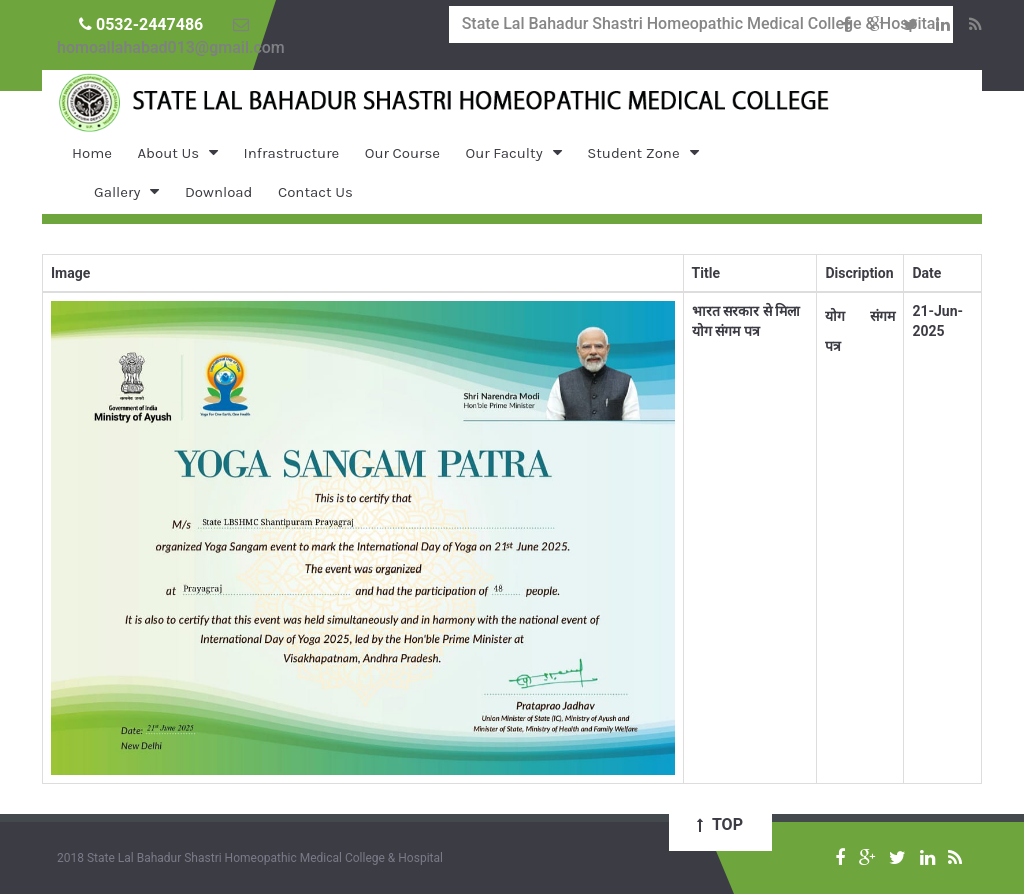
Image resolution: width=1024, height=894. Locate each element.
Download (219, 192)
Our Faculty (504, 153)
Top (720, 824)
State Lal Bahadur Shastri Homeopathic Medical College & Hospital (701, 23)
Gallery (117, 192)
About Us (168, 153)
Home (92, 153)
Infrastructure (292, 153)
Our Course (402, 153)
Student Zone (633, 153)
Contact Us (315, 192)
